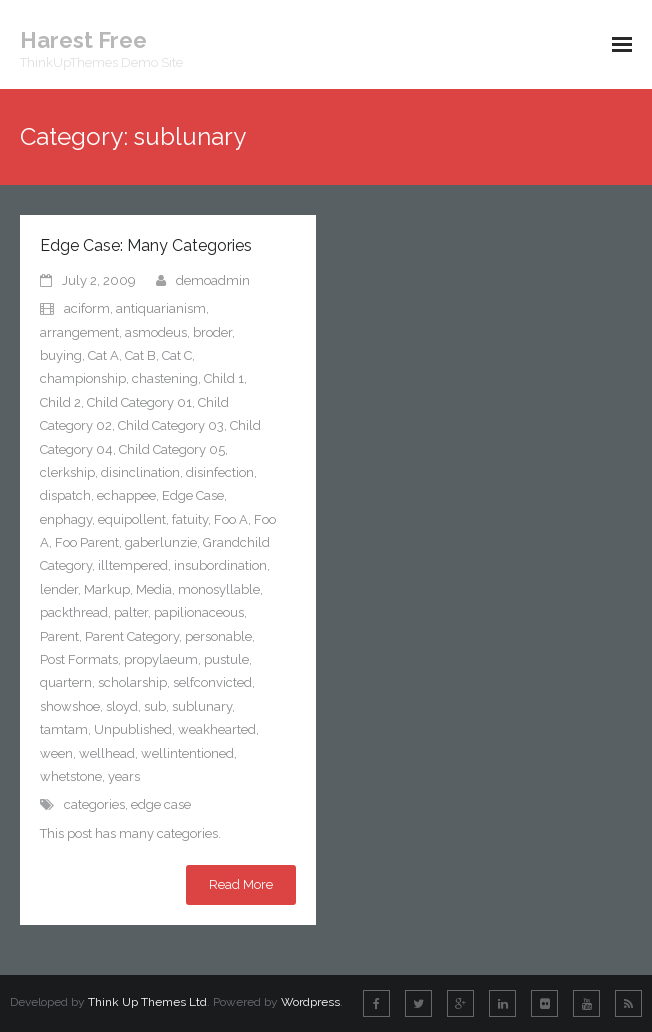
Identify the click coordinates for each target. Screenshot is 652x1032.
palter (131, 612)
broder (212, 332)
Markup (107, 589)
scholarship (132, 682)
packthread (74, 612)
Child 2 (60, 402)
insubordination (220, 565)
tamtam (64, 729)
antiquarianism (161, 308)
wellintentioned (187, 753)
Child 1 (224, 378)
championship (83, 378)
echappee (126, 495)
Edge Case (193, 495)
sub (155, 706)
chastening (165, 378)
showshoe (70, 706)
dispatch (65, 495)
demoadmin (213, 280)
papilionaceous (199, 612)
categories (94, 804)
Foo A (231, 519)
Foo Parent (87, 542)
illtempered (133, 565)
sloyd (122, 706)
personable (218, 636)
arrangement (79, 332)
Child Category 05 (172, 449)
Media (154, 589)
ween (56, 753)
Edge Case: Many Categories (146, 245)
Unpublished (133, 729)
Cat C (177, 355)
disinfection (220, 472)
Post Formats (79, 659)
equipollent (132, 519)
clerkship (67, 472)
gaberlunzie (161, 542)
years (124, 776)
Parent (59, 636)
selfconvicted (212, 682)
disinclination (140, 472)
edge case (161, 804)
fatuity (190, 519)
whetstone (71, 776)
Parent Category (132, 636)
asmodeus (156, 332)
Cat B (140, 355)
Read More (241, 884)
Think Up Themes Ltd (147, 1002)
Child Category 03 (171, 425)
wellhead (107, 753)
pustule (226, 659)
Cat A (103, 355)
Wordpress (310, 1002)
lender (59, 589)
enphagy (66, 519)
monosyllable (219, 589)
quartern (66, 682)
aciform (87, 308)
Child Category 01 (139, 402)
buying (61, 355)
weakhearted (217, 729)
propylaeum (161, 659)
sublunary (202, 706)
